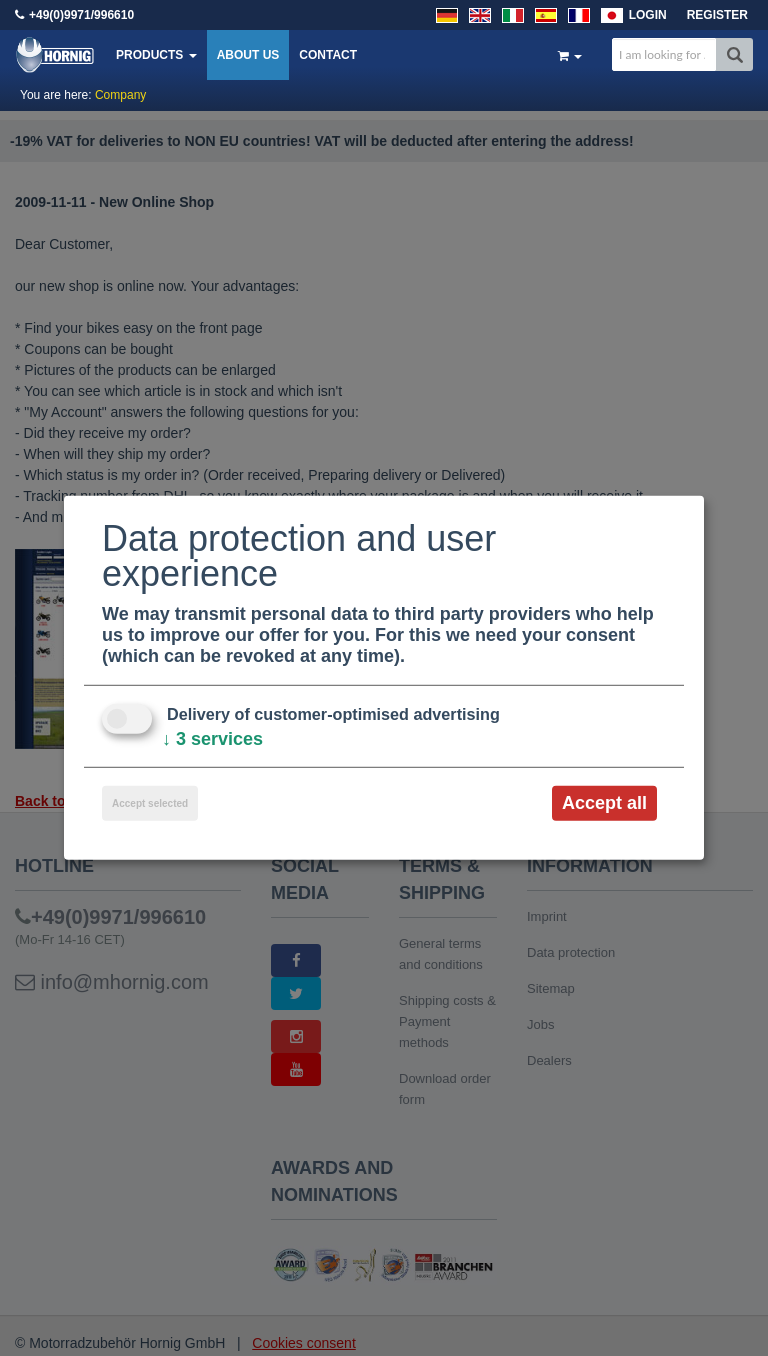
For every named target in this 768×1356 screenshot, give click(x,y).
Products (156, 55)
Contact (328, 55)
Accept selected (150, 803)
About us (248, 55)
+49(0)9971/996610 (81, 15)
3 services (212, 739)
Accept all (604, 803)
